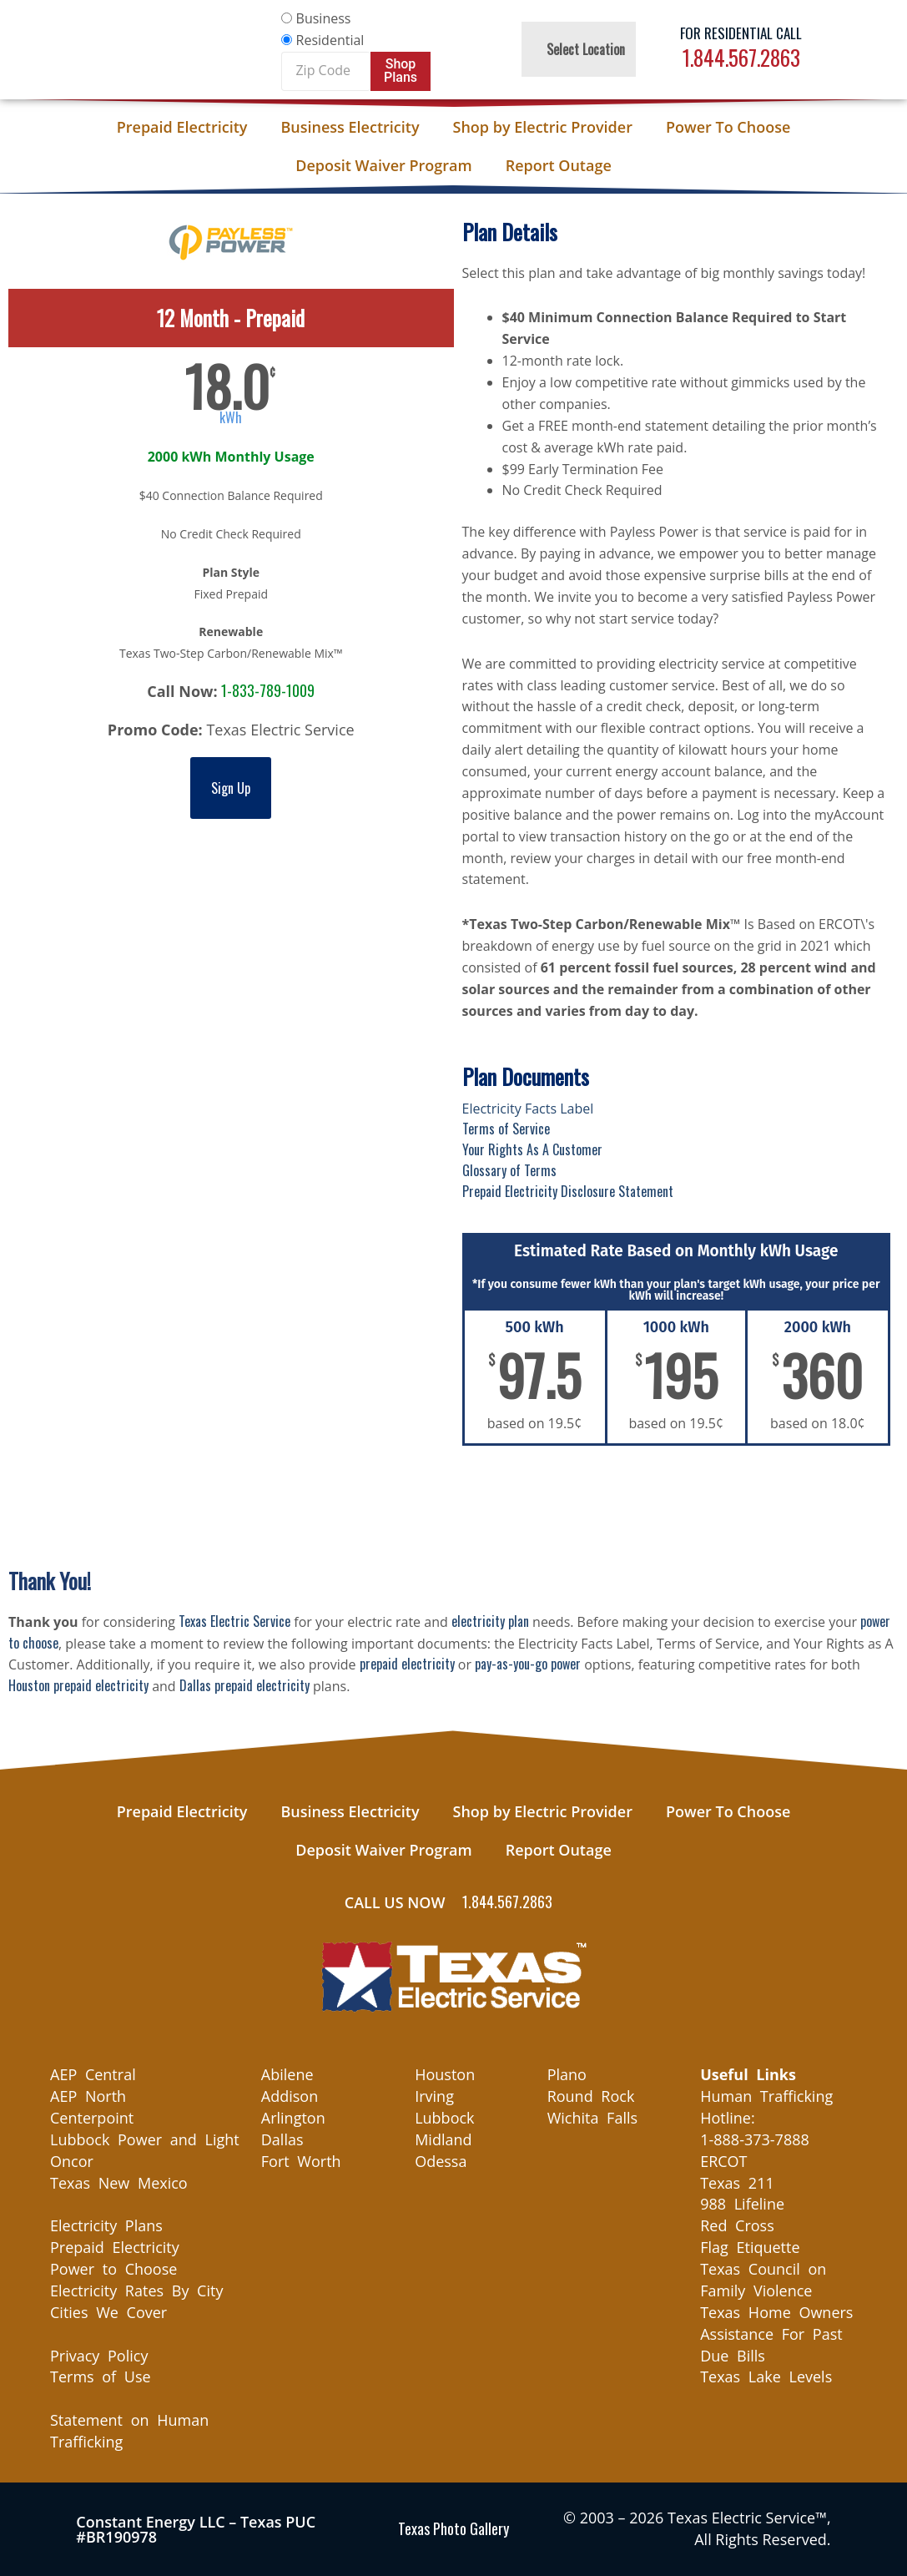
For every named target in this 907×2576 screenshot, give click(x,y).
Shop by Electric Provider (542, 127)
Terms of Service (506, 1129)
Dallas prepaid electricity (244, 1685)
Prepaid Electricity (182, 127)
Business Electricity (349, 127)
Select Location (586, 49)
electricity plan (490, 1621)
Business (323, 18)
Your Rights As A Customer (532, 1149)
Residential (330, 40)
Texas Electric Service (234, 1621)
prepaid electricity (407, 1664)
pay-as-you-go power (528, 1664)
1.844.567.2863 (741, 57)
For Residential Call (741, 33)
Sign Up (230, 788)
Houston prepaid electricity (78, 1685)
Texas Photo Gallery (453, 2528)
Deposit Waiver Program (383, 165)
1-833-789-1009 (268, 690)
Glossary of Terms (509, 1170)
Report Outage (559, 165)
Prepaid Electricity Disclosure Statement (567, 1191)
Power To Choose (728, 127)
